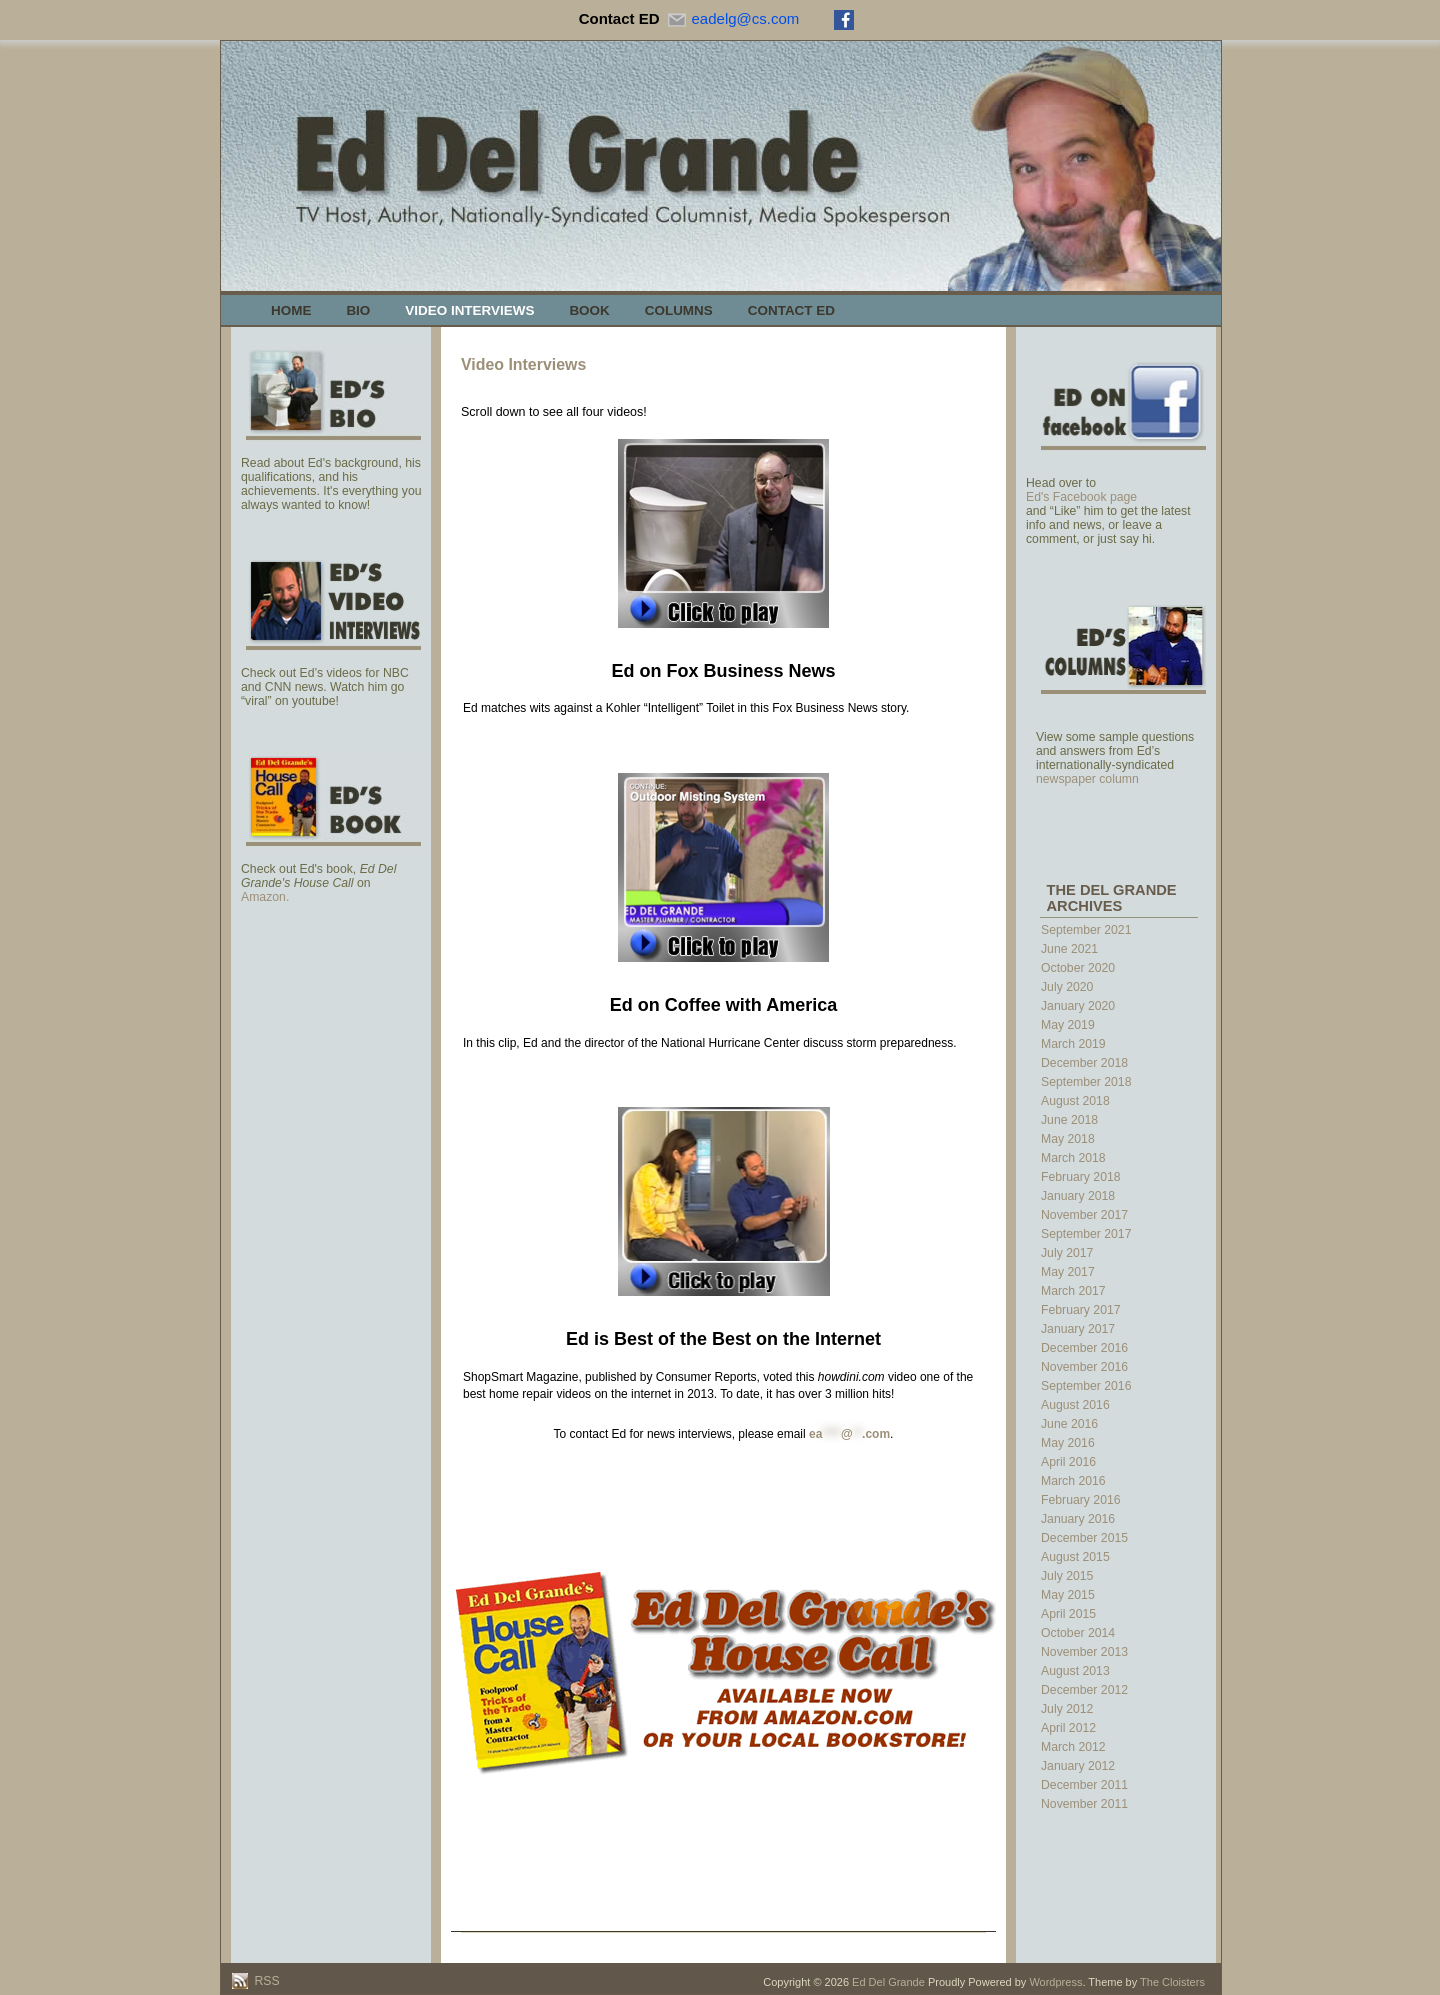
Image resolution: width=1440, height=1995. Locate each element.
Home (291, 310)
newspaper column (1087, 779)
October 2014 (1078, 1633)
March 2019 (1073, 1044)
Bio (358, 310)
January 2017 (1078, 1329)
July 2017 (1067, 1253)
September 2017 (1086, 1234)
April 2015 (1068, 1614)
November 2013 (1084, 1652)
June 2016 (1069, 1424)
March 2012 (1073, 1747)
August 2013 (1075, 1671)
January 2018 (1078, 1196)
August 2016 (1075, 1405)
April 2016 (1068, 1462)
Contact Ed (791, 310)
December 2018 (1084, 1063)
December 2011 (1084, 1785)
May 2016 (1068, 1443)
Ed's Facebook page (1081, 497)
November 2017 (1084, 1215)
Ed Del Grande (888, 1982)
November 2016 (1084, 1367)
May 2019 (1068, 1025)
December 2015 (1084, 1538)
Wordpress (1055, 1982)
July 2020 (1067, 987)
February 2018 (1081, 1177)
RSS (265, 1981)
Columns (679, 310)
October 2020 (1078, 968)
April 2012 (1068, 1728)
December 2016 (1084, 1348)
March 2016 (1073, 1481)
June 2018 (1069, 1120)
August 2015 (1075, 1557)
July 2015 (1067, 1576)
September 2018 (1086, 1082)
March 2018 (1073, 1158)
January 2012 (1078, 1766)
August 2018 (1075, 1101)
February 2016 (1081, 1500)
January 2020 (1078, 1006)
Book (589, 310)
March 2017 (1073, 1291)
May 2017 (1068, 1272)
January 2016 (1078, 1519)
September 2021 (1086, 930)
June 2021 (1069, 949)
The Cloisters (1172, 1982)
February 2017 (1081, 1310)
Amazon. (265, 897)
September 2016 (1086, 1386)
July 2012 (1067, 1709)
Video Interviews (469, 310)
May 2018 (1068, 1139)
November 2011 (1084, 1804)
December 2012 (1084, 1690)
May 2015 (1068, 1595)
